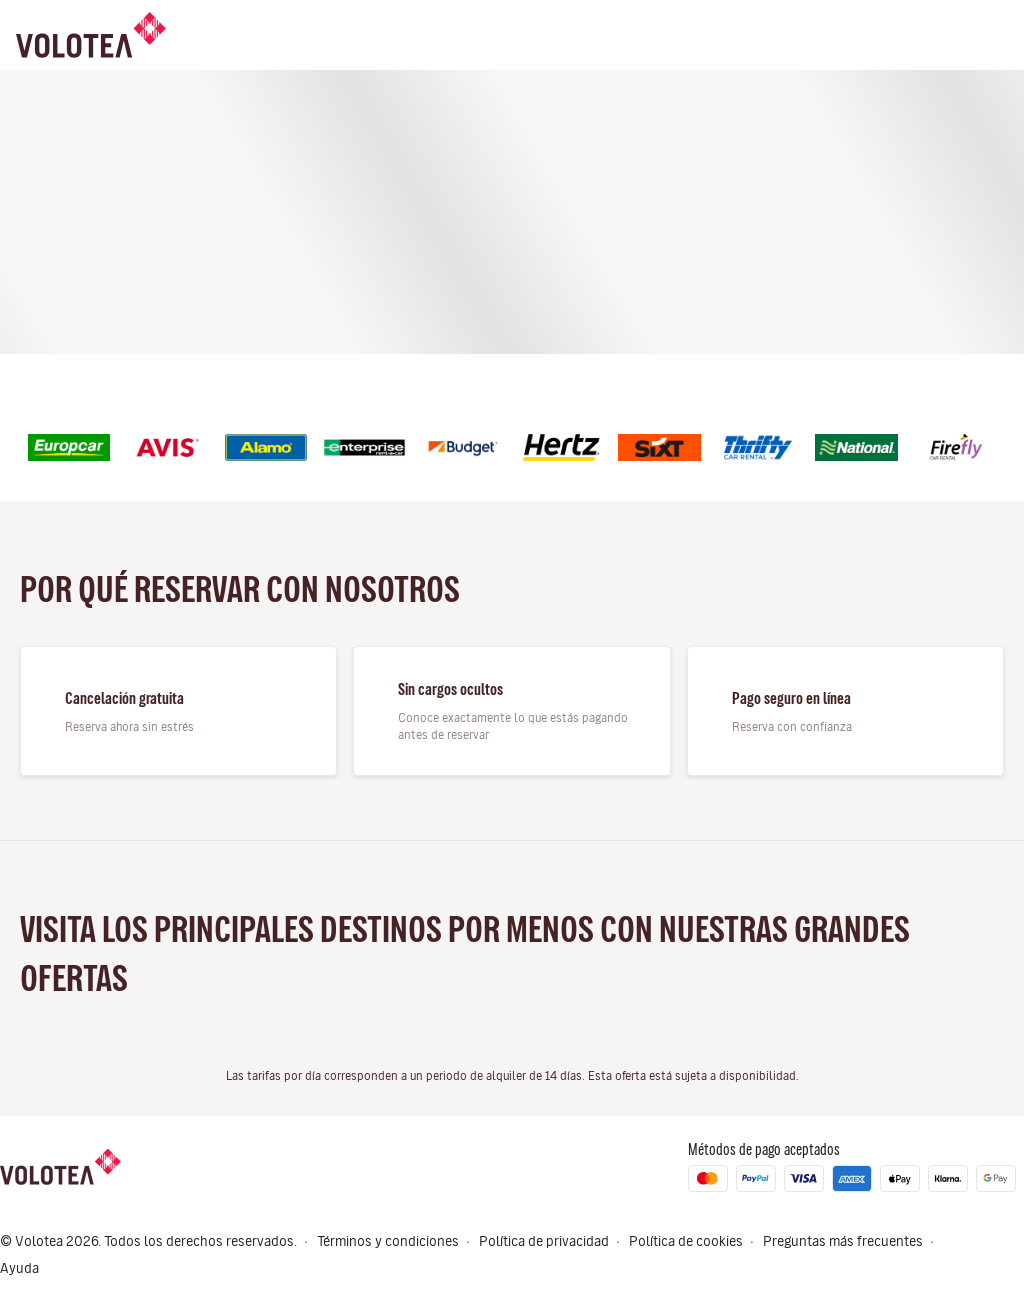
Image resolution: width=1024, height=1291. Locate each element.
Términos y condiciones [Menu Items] (388, 1241)
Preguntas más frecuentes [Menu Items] (843, 1241)
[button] (1018, 1255)
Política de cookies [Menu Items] (686, 1241)
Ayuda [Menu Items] (19, 1268)
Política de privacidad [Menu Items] (544, 1241)
